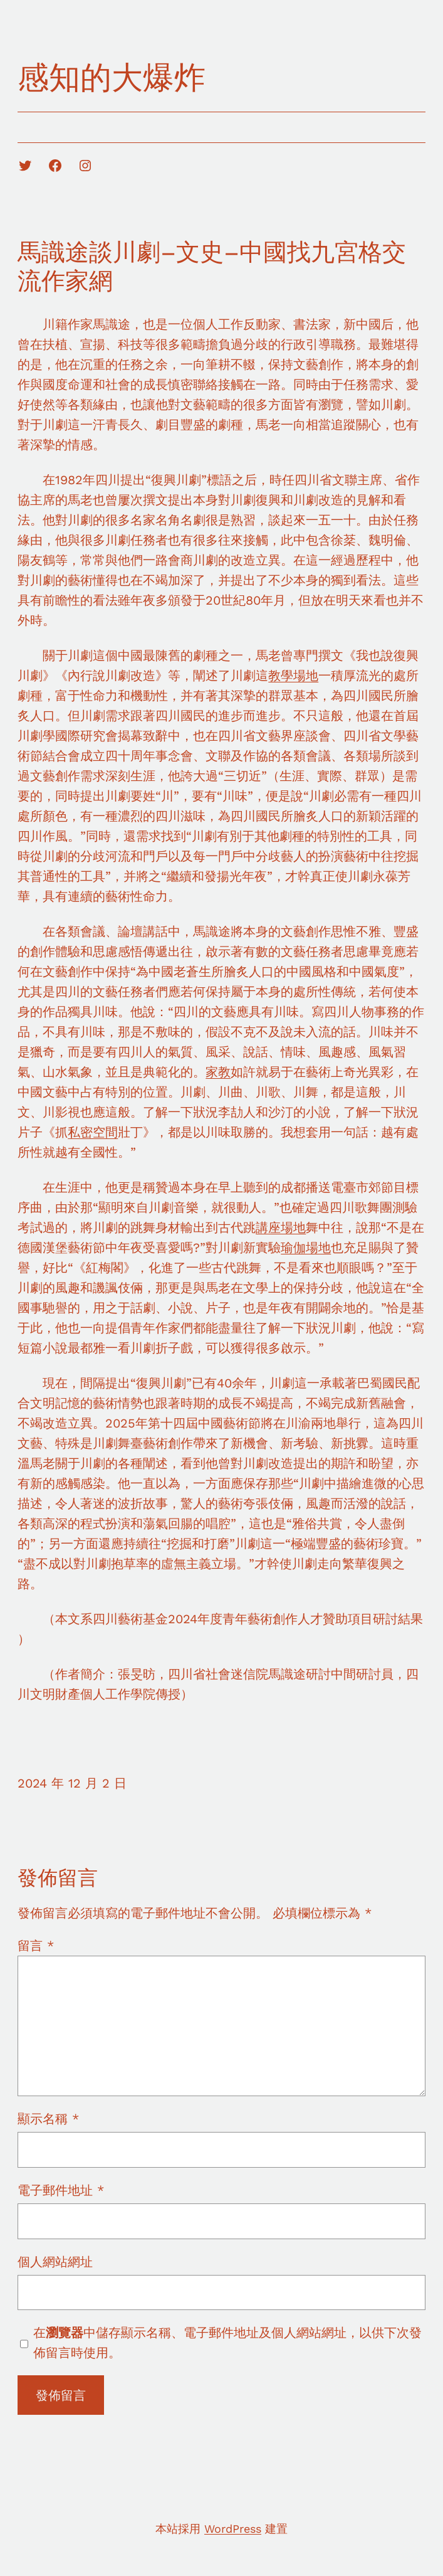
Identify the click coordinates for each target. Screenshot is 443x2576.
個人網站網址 (55, 2261)
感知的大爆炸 (112, 77)
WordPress (232, 2528)
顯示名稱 (48, 2118)
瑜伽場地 (306, 1247)
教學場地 (293, 675)
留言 (36, 1945)
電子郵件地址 (61, 2190)
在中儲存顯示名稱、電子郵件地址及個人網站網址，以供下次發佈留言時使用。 (227, 2342)
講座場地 (281, 1227)
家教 (218, 1071)
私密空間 (93, 1132)
